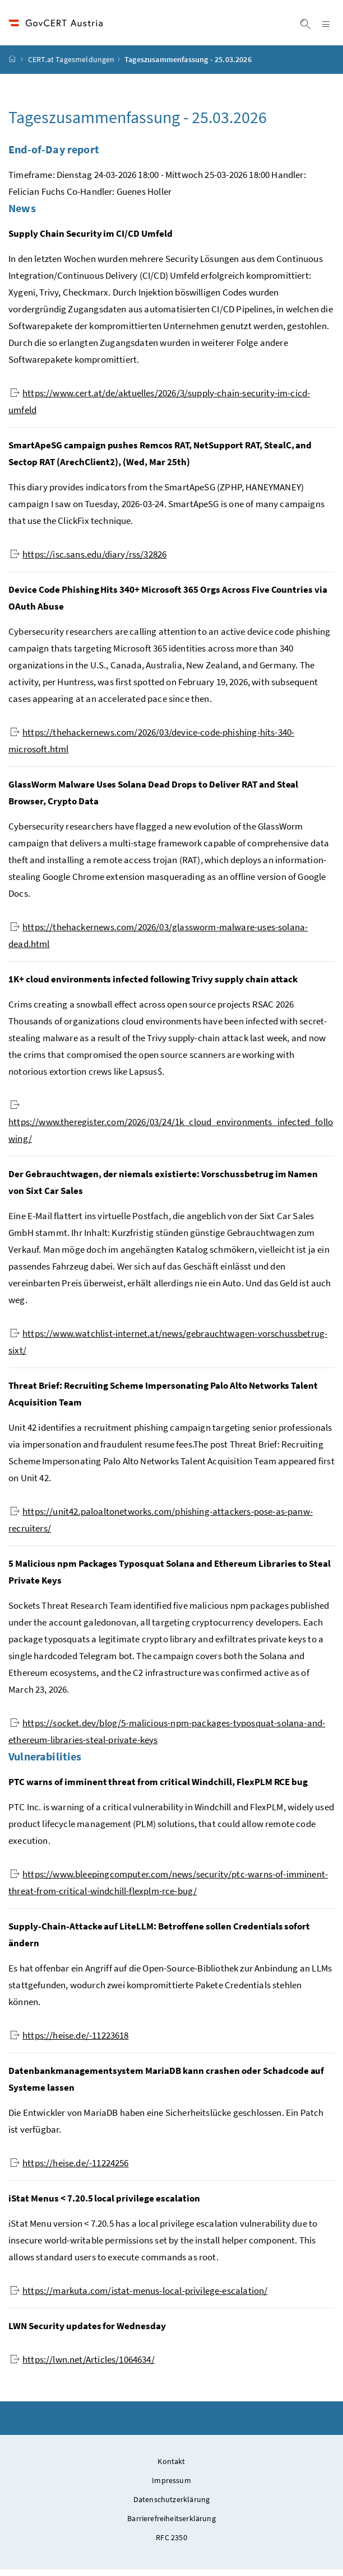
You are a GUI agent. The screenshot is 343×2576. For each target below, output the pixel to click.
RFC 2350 (171, 2544)
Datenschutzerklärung (171, 2506)
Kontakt (171, 2468)
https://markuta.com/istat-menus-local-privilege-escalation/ (138, 2297)
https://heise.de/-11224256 (69, 2169)
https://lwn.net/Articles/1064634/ (82, 2366)
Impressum (171, 2487)
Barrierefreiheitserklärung (171, 2525)
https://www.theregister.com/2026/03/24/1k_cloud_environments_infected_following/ (170, 1129)
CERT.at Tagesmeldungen (71, 67)
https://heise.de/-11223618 (69, 2042)
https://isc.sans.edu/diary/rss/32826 (88, 561)
